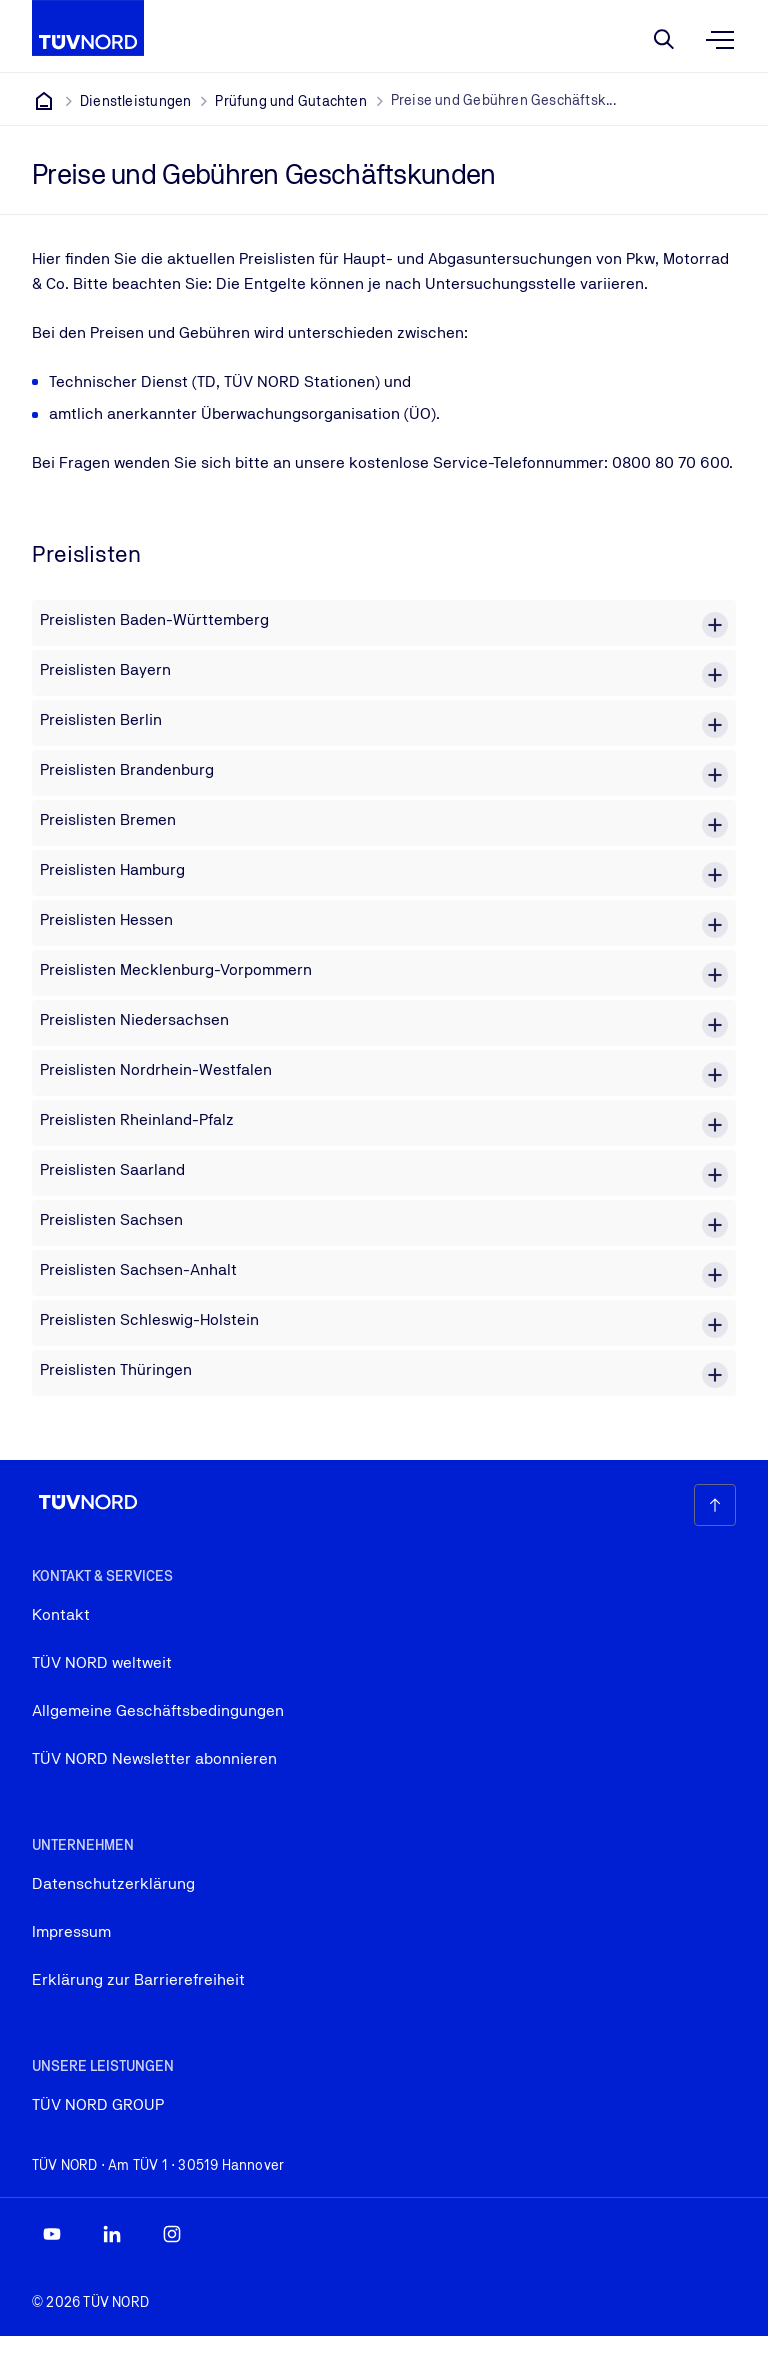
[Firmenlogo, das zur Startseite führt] (88, 28)
